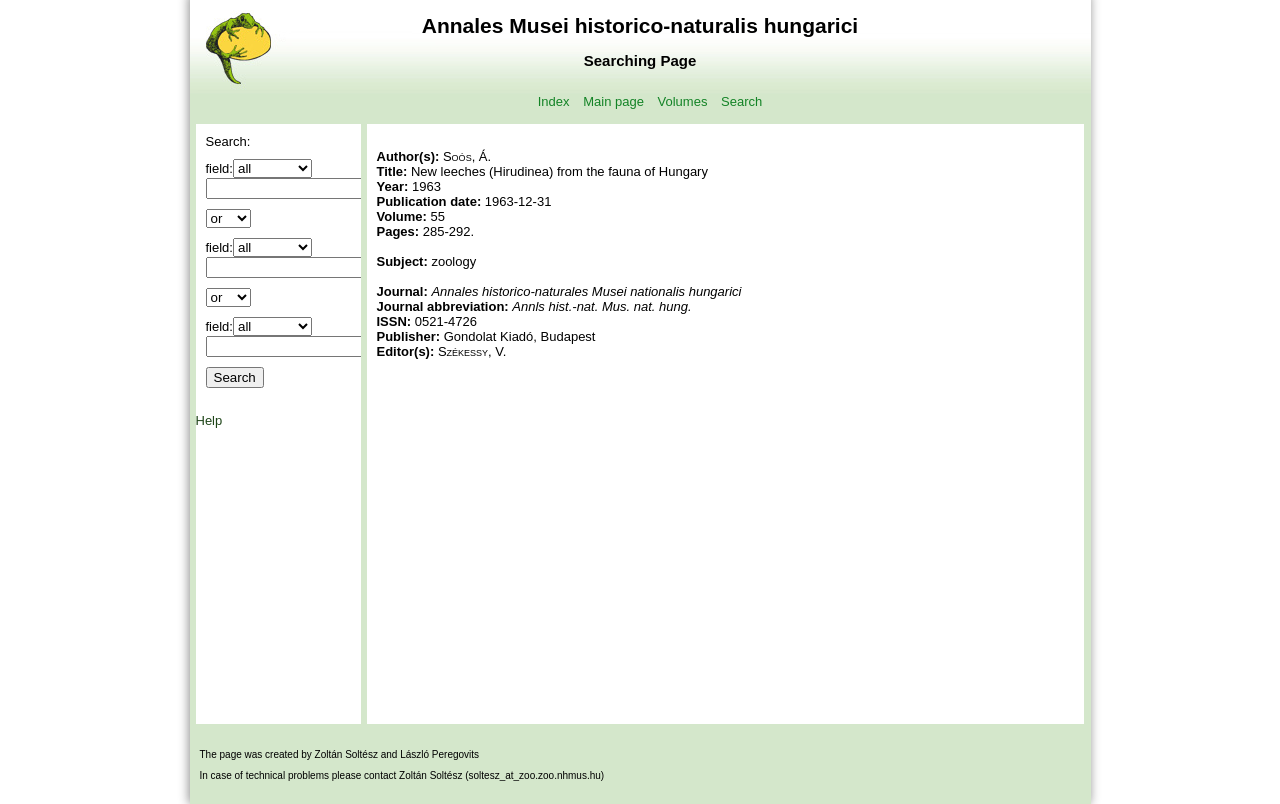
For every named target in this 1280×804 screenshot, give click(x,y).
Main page (613, 101)
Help (209, 420)
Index (554, 101)
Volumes (683, 101)
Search (741, 101)
